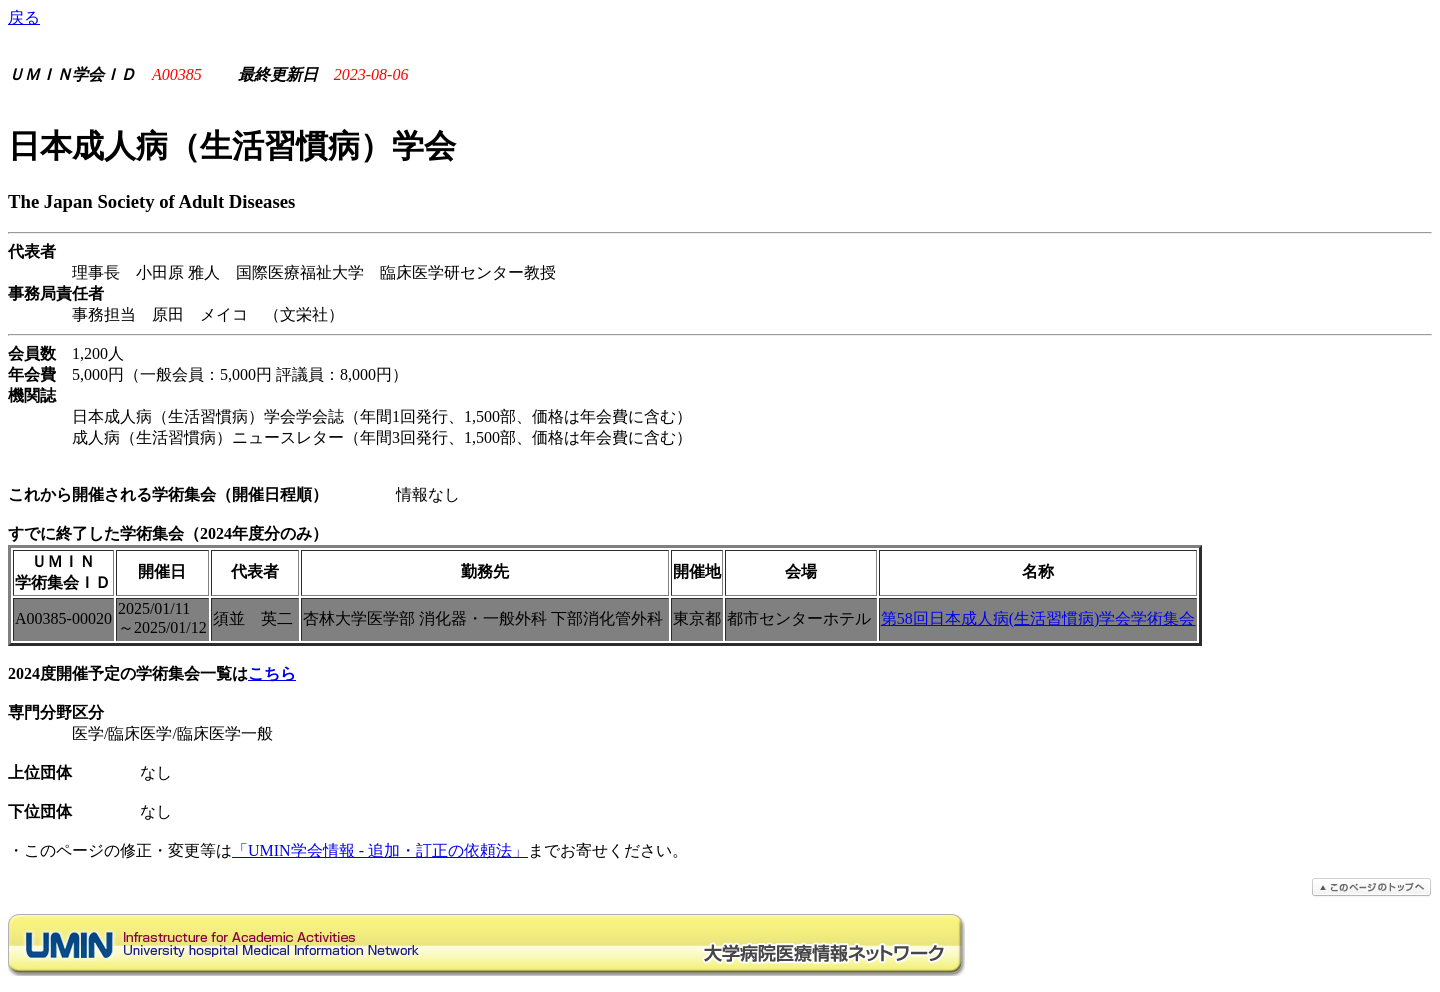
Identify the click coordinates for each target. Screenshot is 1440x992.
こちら (272, 673)
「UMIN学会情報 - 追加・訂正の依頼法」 (380, 850)
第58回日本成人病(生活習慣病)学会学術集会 (1038, 618)
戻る (24, 17)
